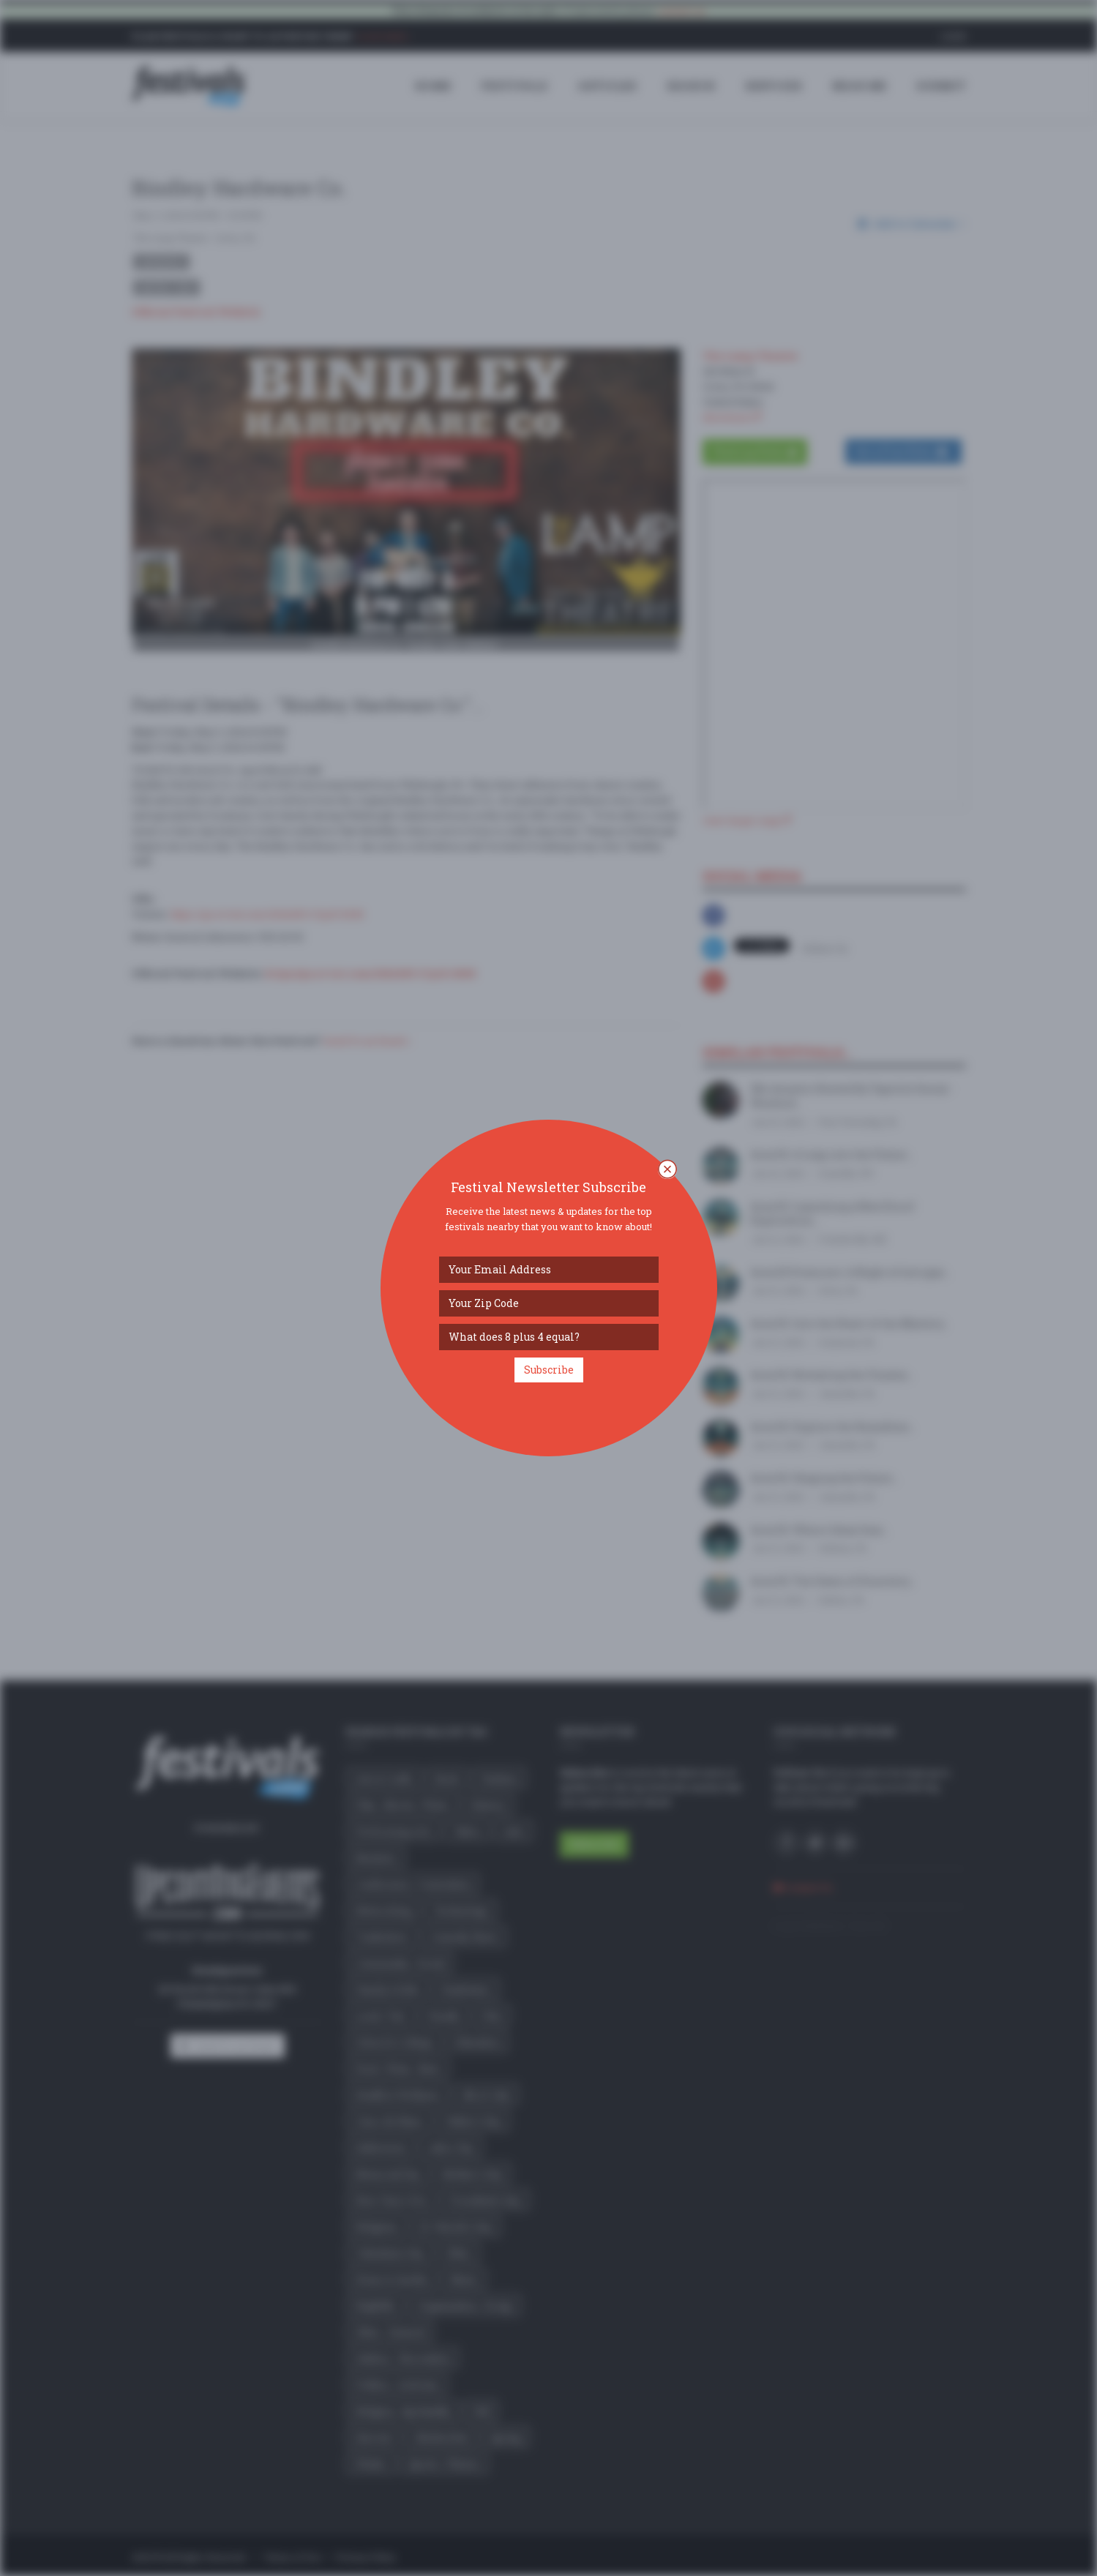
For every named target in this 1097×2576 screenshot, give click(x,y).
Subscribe (549, 1370)
